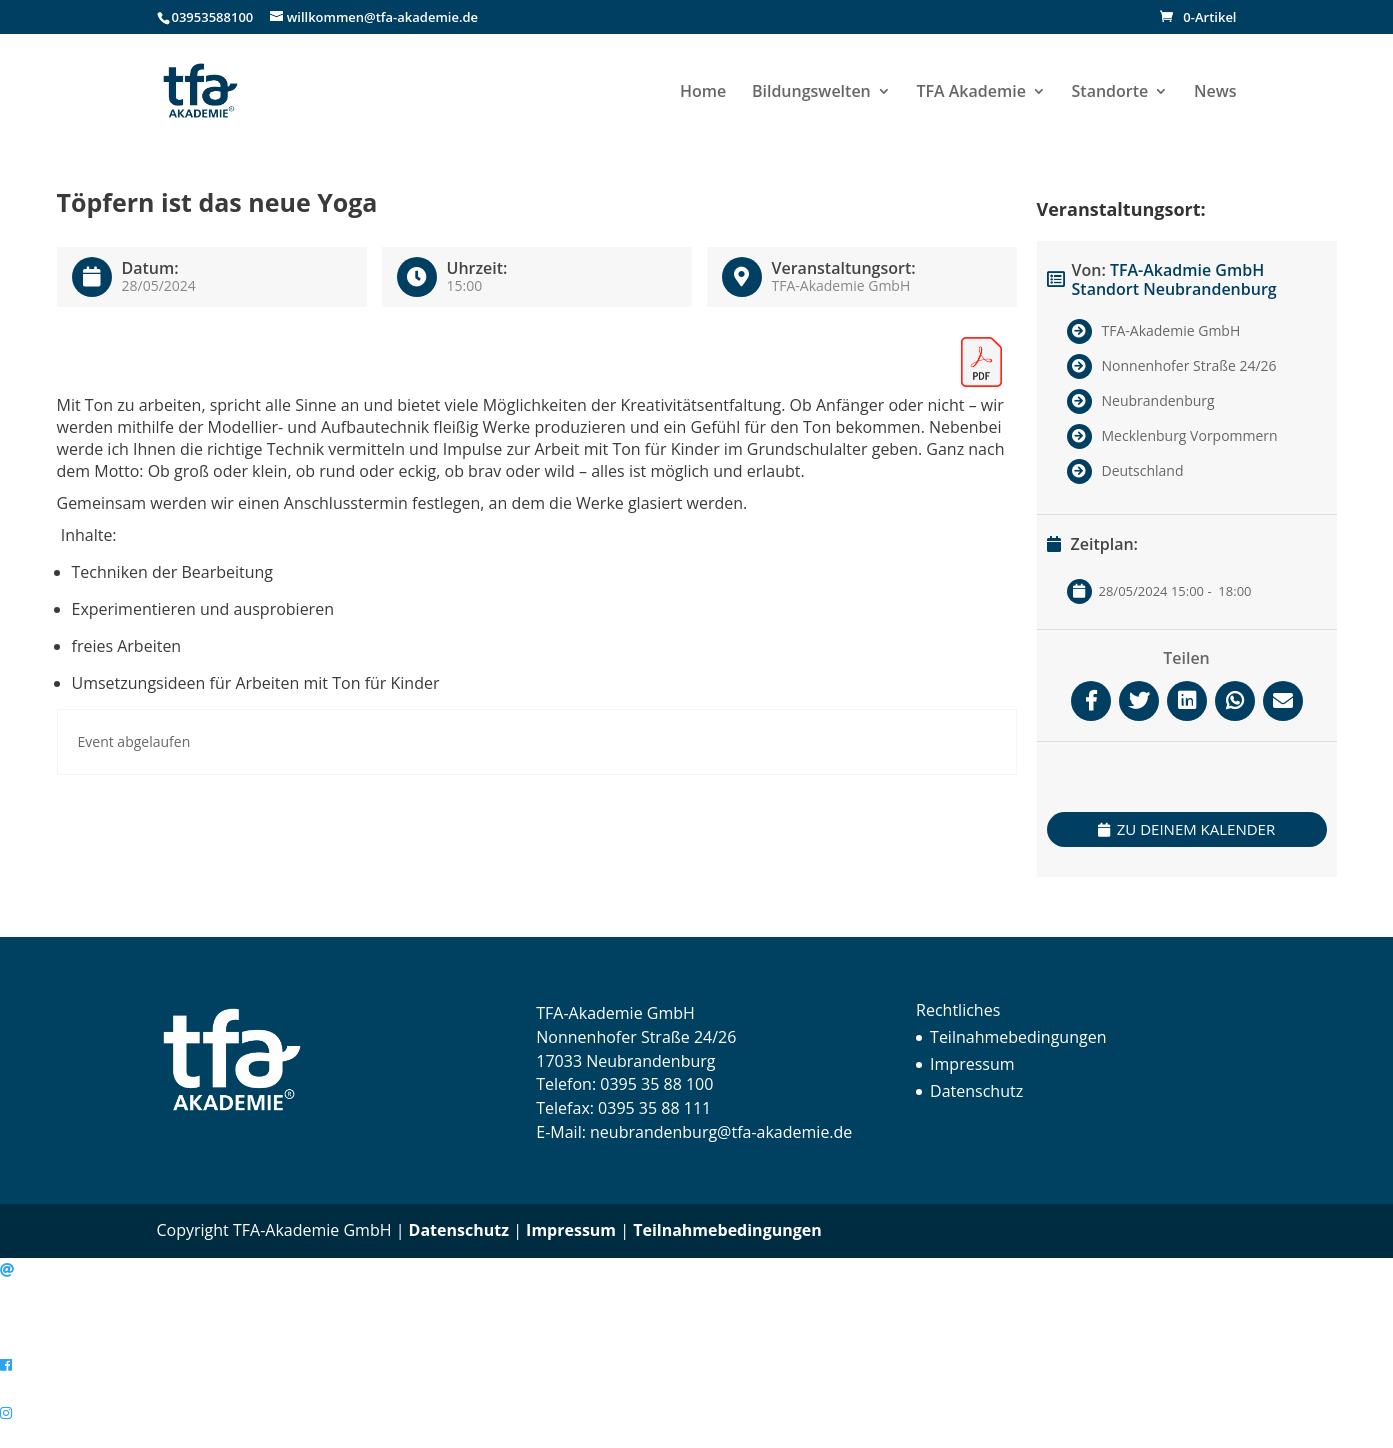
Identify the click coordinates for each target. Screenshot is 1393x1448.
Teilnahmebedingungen (1018, 1037)
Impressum (972, 1064)
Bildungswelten (811, 93)
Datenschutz (976, 1091)
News (1215, 93)
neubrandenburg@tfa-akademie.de (721, 1132)
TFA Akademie (970, 93)
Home (703, 93)
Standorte (1110, 93)
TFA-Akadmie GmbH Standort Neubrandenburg (1174, 279)
